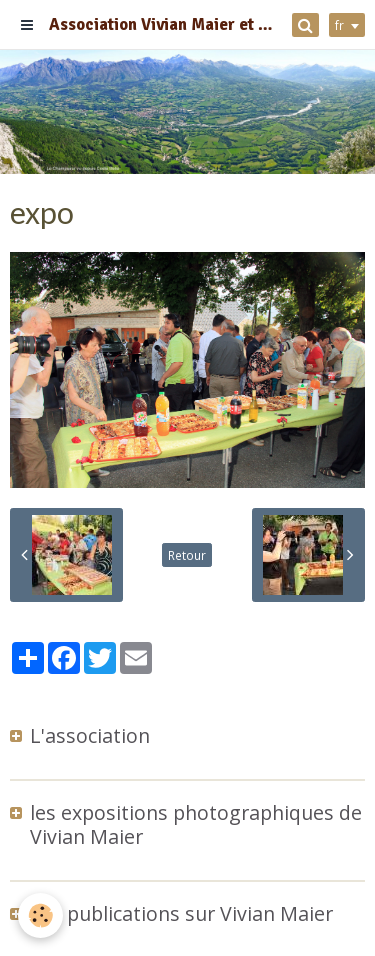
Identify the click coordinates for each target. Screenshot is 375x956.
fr (339, 25)
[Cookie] (40, 915)
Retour (187, 555)
